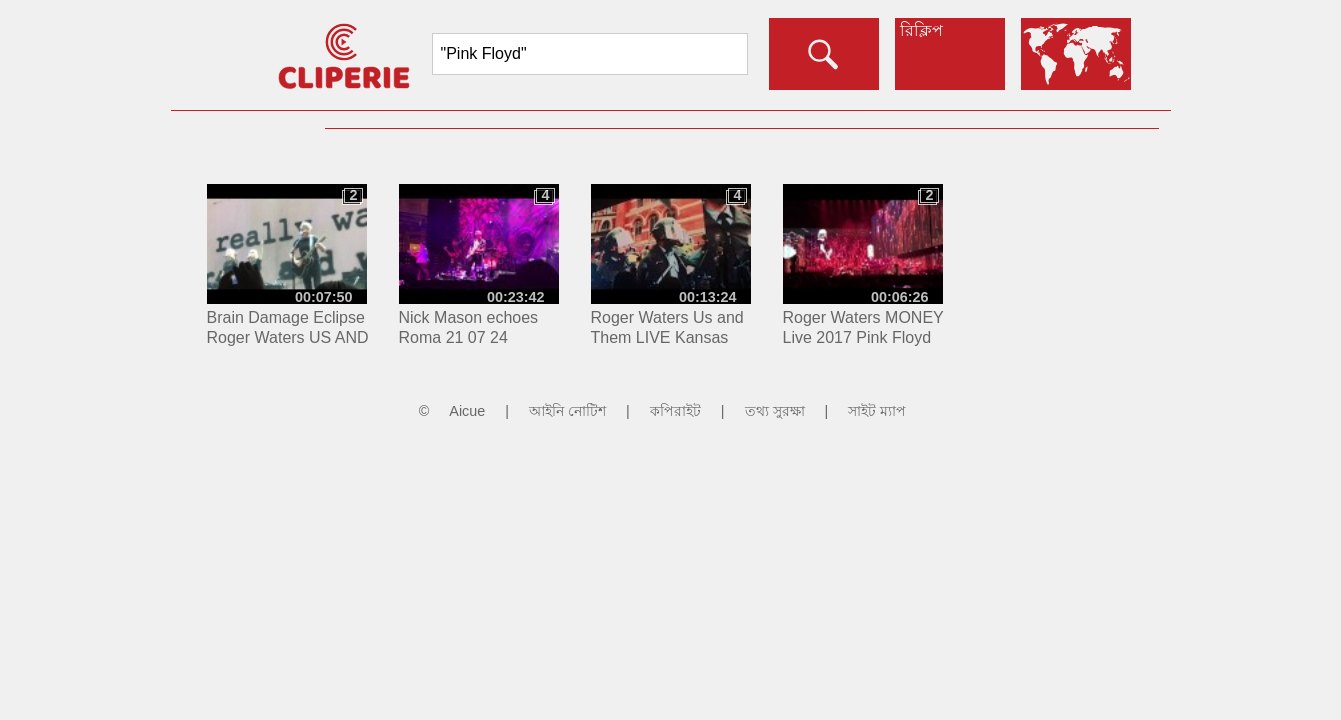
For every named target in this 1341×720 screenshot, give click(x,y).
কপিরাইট (675, 411)
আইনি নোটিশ (567, 411)
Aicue (467, 411)
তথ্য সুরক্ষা (775, 411)
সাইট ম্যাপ (877, 411)
